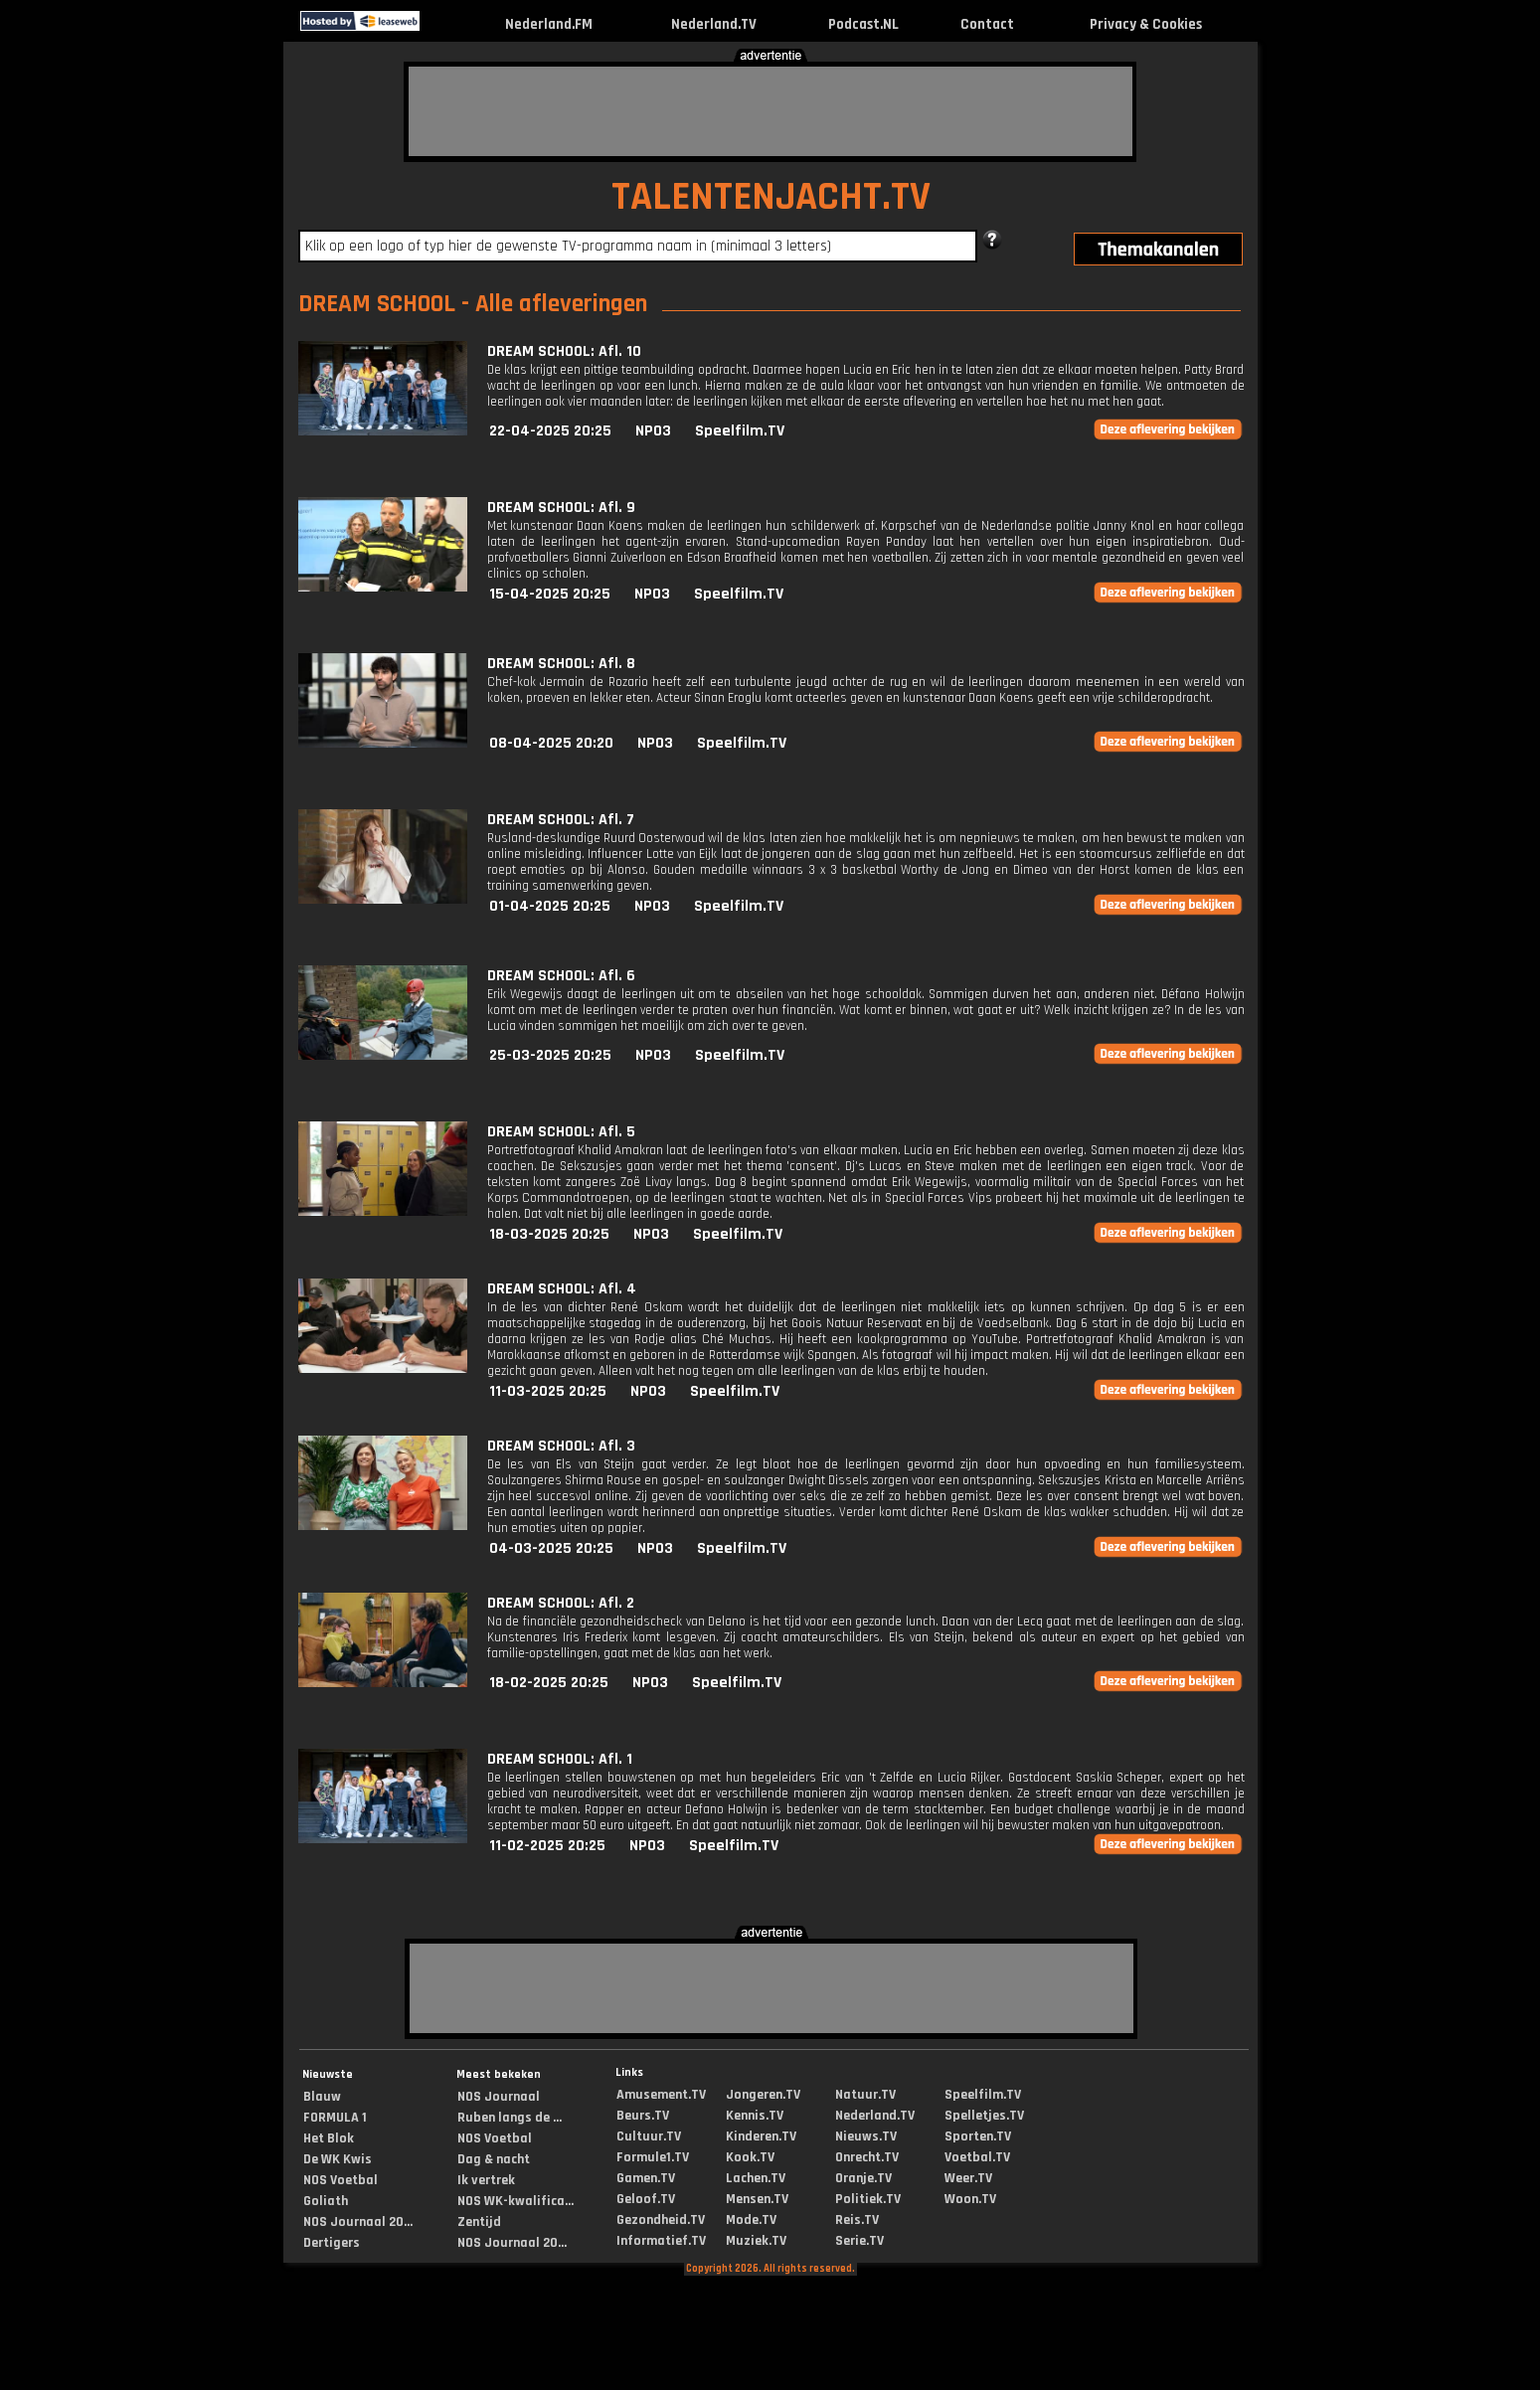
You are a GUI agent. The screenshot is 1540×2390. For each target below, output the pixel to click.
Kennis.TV (754, 2116)
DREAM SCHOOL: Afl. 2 (560, 1603)
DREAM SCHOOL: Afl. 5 (561, 1131)
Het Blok (328, 2138)
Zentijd (479, 2222)
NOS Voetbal (340, 2180)
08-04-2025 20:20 (551, 743)
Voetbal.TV (977, 2157)
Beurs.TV (642, 2116)
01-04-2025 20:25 (549, 906)
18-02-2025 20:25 (548, 1682)
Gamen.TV (645, 2178)
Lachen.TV (755, 2178)
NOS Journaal (498, 2097)
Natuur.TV (865, 2095)
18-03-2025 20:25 (549, 1234)
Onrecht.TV (867, 2157)
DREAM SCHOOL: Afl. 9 (561, 507)
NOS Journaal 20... (358, 2222)
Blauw (322, 2097)
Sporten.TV (977, 2136)
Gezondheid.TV (660, 2220)
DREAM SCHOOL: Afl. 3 (561, 1446)
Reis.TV (857, 2220)
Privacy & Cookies (1146, 24)
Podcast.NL (863, 24)
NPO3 (653, 431)
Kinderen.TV (761, 2136)
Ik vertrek (486, 2180)
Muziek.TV (756, 2241)
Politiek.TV (868, 2199)
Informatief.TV (661, 2241)
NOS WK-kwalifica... (515, 2201)
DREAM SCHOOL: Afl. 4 (561, 1289)
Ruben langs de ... (509, 2118)
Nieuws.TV (866, 2136)
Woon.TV (970, 2199)
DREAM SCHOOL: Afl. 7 (560, 819)
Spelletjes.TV (984, 2116)
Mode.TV (751, 2220)
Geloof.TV (645, 2199)
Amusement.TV (661, 2095)
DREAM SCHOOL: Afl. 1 (559, 1759)
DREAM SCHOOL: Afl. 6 (561, 975)
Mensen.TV (757, 2199)
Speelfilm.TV (739, 431)
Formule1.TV (652, 2157)
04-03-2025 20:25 (551, 1548)
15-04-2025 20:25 (549, 594)
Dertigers (331, 2243)
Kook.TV (750, 2157)
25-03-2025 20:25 (550, 1055)
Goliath (325, 2201)
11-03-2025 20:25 (547, 1391)
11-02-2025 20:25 (547, 1845)
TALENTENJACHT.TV (771, 197)
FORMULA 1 (335, 2118)
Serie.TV (859, 2241)
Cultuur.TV (648, 2136)
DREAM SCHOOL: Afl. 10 (564, 351)
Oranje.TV (863, 2178)
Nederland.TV (714, 24)
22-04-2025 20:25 (550, 431)
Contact (987, 24)
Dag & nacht (493, 2159)
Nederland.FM (549, 24)
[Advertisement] (770, 111)
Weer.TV (968, 2178)
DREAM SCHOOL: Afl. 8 (561, 663)
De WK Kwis (337, 2159)
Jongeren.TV (763, 2095)
